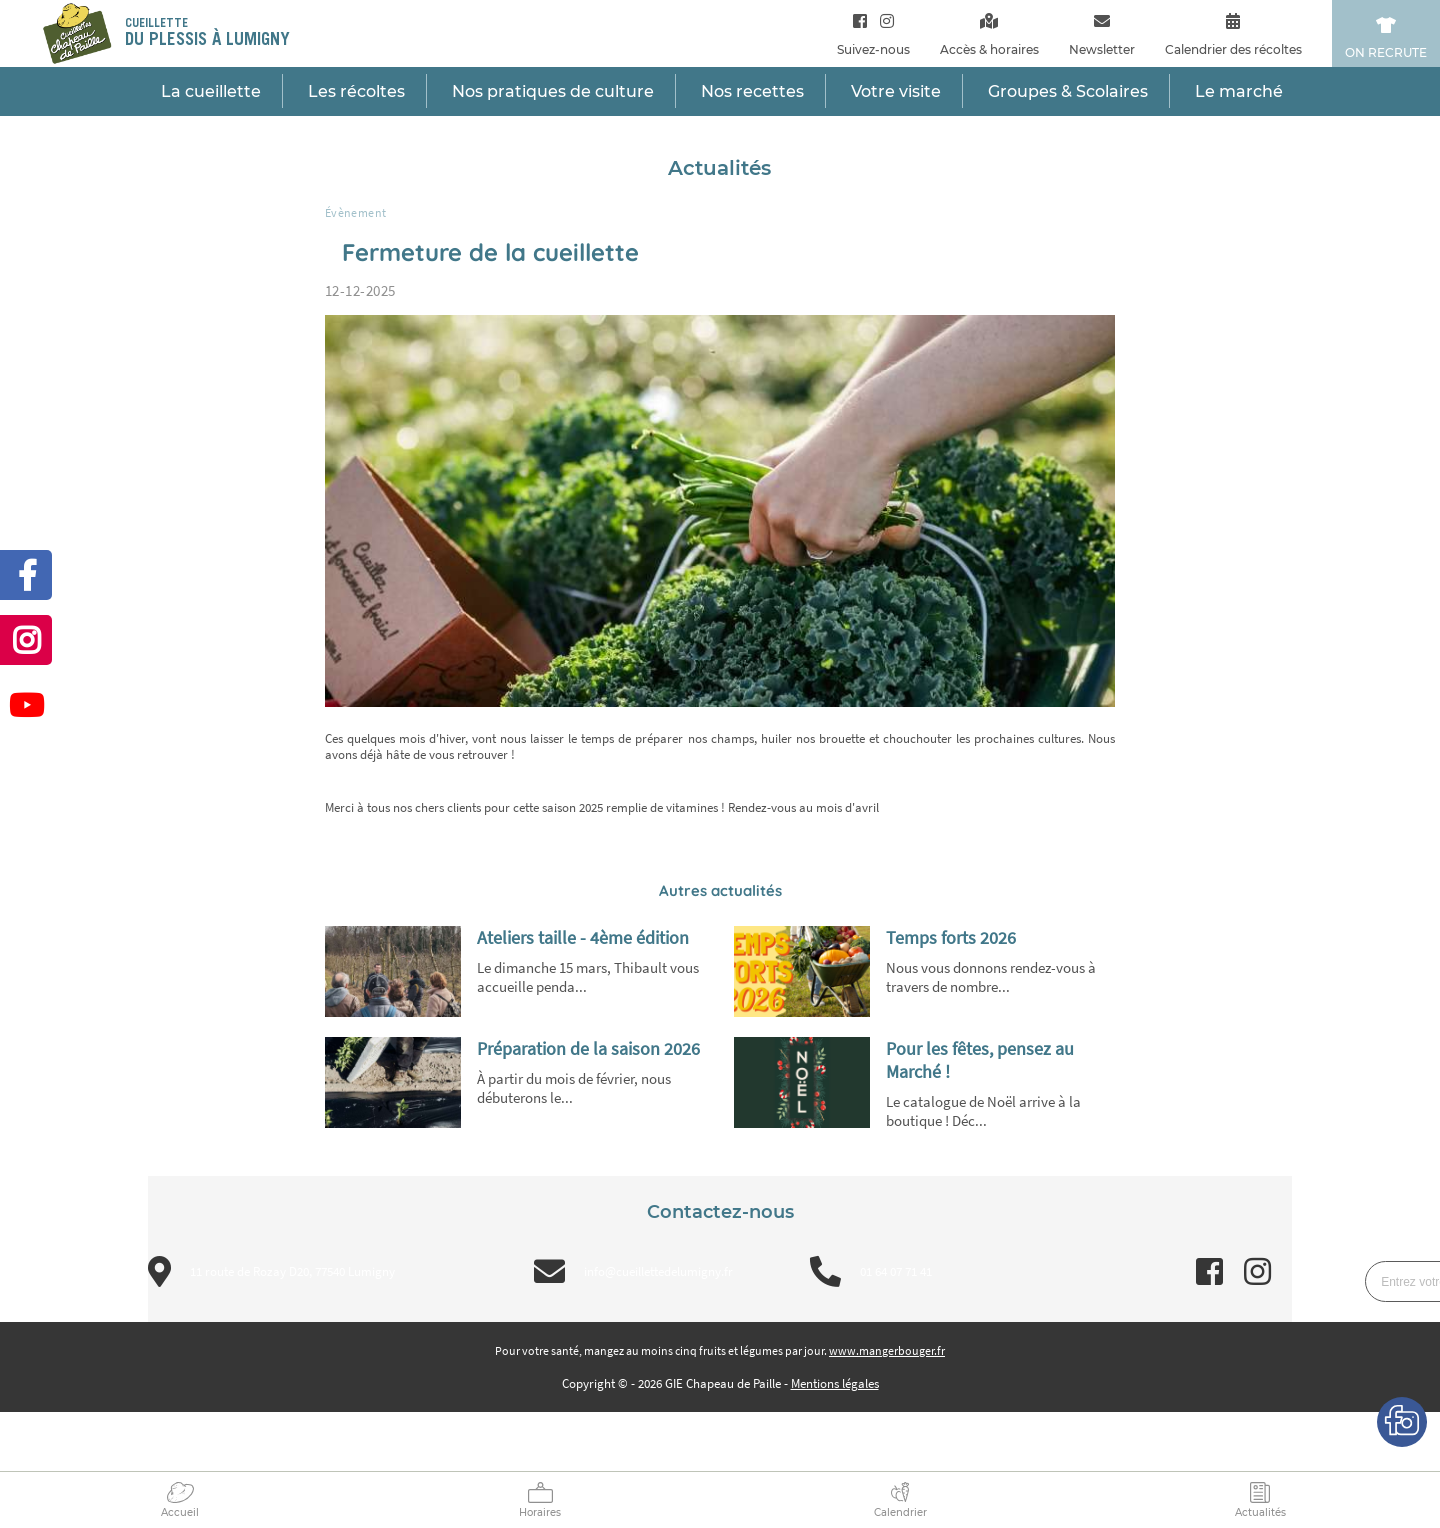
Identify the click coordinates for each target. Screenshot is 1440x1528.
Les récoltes (356, 91)
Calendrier (900, 1512)
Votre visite (896, 91)
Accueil (180, 1512)
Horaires (540, 1512)
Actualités (1260, 1512)
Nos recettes (752, 91)
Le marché (1239, 91)
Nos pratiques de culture (553, 91)
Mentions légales (835, 1383)
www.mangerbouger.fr (887, 1350)
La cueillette (211, 91)
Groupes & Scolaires (1068, 91)
